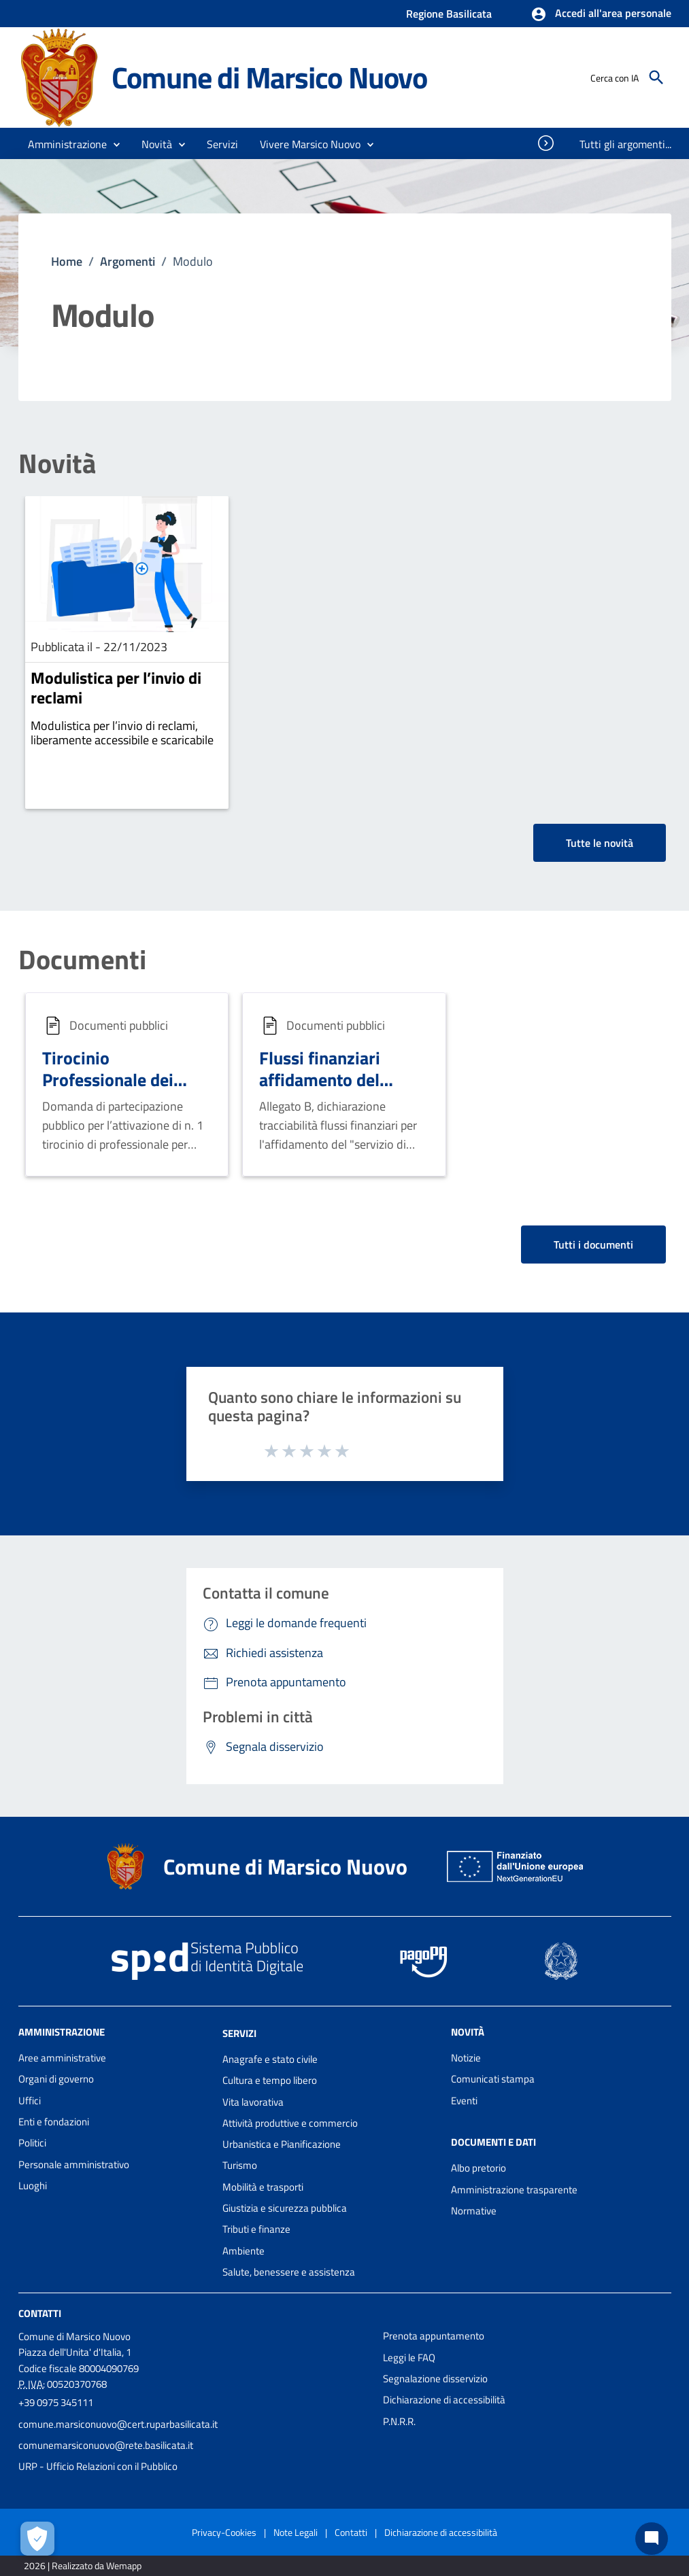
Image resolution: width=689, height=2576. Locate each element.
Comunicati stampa (493, 2079)
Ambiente (243, 2251)
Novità (57, 463)
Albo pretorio (478, 2168)
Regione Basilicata (449, 13)
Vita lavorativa (253, 2102)
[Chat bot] (652, 2539)
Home (66, 261)
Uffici (29, 2100)
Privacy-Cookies (224, 2532)
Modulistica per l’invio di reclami (116, 687)
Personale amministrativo (73, 2164)
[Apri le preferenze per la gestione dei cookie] (37, 2539)
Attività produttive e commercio (290, 2123)
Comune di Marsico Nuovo (269, 77)
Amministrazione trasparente (514, 2189)
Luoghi (32, 2185)
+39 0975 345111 (55, 2402)
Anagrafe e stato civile (270, 2059)
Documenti (82, 959)
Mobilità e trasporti (262, 2187)
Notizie (466, 2058)
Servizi (239, 2033)
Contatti (39, 2313)
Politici (32, 2143)
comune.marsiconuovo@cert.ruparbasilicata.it (118, 2424)
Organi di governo (56, 2079)
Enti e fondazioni (53, 2121)
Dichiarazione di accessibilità (444, 2399)
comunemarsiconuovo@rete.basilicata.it (105, 2445)
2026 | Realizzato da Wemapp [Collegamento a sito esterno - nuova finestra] (82, 2565)
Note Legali (295, 2532)
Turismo (239, 2165)
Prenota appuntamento (433, 2336)
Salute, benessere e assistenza (288, 2272)
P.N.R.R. (399, 2421)
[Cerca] (656, 77)
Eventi (464, 2100)
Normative (474, 2210)
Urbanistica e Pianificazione (281, 2144)
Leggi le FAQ (409, 2357)
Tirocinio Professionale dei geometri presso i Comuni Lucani (108, 1091)
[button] (601, 14)
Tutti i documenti (593, 1244)
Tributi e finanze (256, 2229)
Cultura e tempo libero (269, 2080)
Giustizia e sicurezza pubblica (284, 2208)
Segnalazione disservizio (435, 2378)
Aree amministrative (62, 2058)
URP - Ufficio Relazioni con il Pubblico (98, 2466)
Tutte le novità (599, 843)
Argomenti (127, 261)
